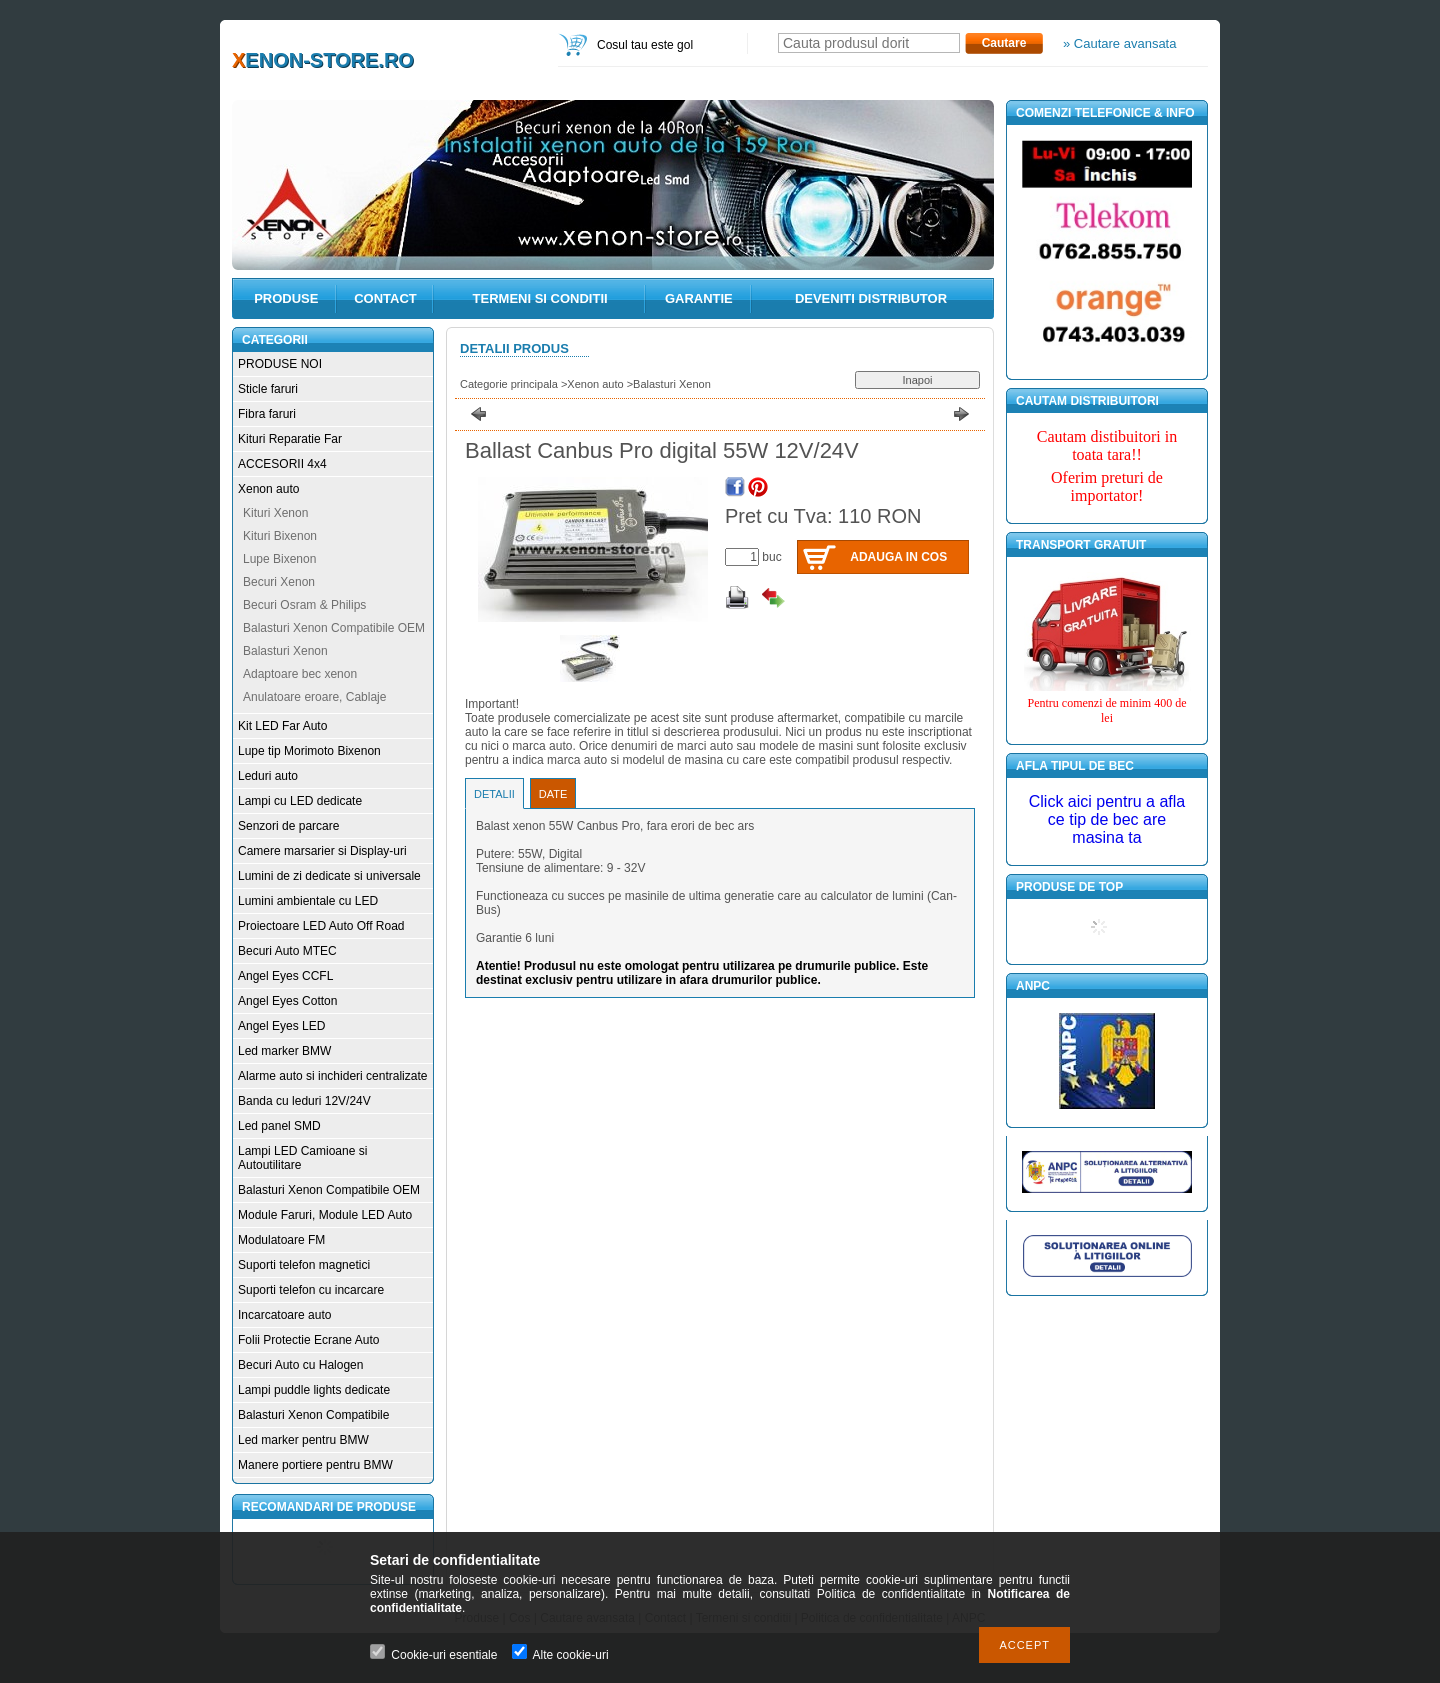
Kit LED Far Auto (282, 726)
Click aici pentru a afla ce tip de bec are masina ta (1107, 819)
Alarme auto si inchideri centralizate (332, 1076)
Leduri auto (268, 776)
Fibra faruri (267, 414)
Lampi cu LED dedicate (300, 801)
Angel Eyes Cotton (287, 1001)
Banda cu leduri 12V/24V (304, 1101)
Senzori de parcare (288, 826)
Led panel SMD (279, 1126)
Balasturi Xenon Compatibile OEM (334, 628)
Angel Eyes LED (281, 1026)
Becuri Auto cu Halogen (300, 1365)
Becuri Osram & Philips (304, 605)
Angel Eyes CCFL (285, 976)
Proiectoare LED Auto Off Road (321, 926)
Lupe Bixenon (279, 559)
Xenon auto (268, 489)
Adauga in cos (898, 557)
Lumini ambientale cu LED (308, 901)
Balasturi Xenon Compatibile (313, 1415)
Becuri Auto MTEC (287, 951)
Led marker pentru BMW (303, 1440)
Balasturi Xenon (285, 651)
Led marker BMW (284, 1051)
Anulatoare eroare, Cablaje (314, 697)
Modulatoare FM (281, 1240)
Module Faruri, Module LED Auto (325, 1215)
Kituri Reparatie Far (290, 439)
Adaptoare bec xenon (300, 674)
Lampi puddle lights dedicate (314, 1390)
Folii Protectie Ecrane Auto (308, 1340)
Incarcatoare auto (284, 1315)
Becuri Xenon (279, 582)
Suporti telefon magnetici (304, 1265)
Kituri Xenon (275, 513)
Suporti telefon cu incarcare (311, 1290)
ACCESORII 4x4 (282, 464)
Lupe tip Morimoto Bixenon (309, 751)
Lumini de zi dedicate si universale (329, 876)
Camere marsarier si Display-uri (322, 851)
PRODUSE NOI (280, 364)
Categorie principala (509, 384)
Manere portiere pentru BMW (315, 1465)
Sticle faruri (268, 389)
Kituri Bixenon (280, 536)
